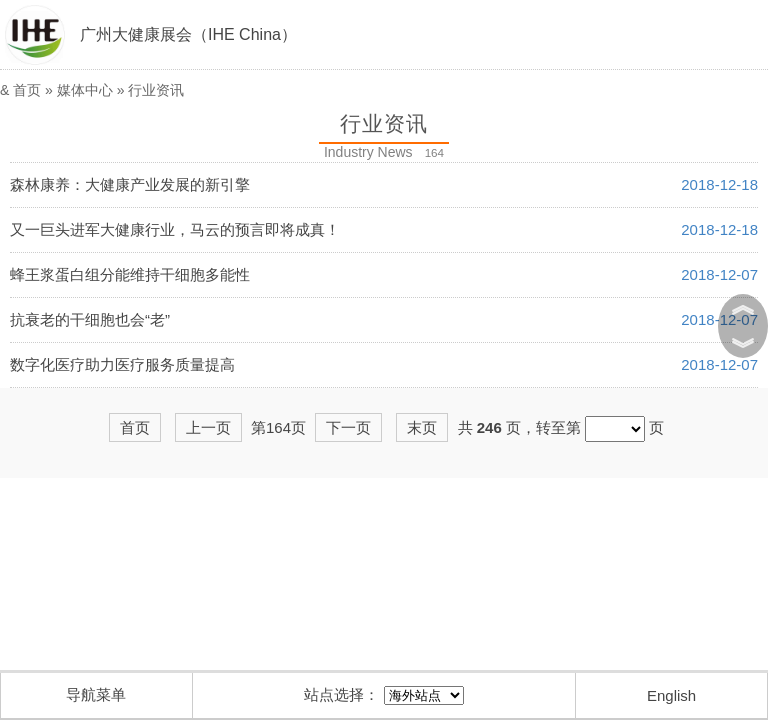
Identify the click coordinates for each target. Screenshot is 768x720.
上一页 (208, 427)
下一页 (348, 427)
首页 (27, 90)
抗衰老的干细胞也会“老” (90, 319)
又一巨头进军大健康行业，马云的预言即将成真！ (175, 229)
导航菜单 (96, 694)
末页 (422, 427)
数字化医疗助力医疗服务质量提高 (122, 364)
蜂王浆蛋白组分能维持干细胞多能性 (130, 274)
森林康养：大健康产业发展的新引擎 (130, 184)
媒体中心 (85, 90)
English (671, 695)
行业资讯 (156, 90)
